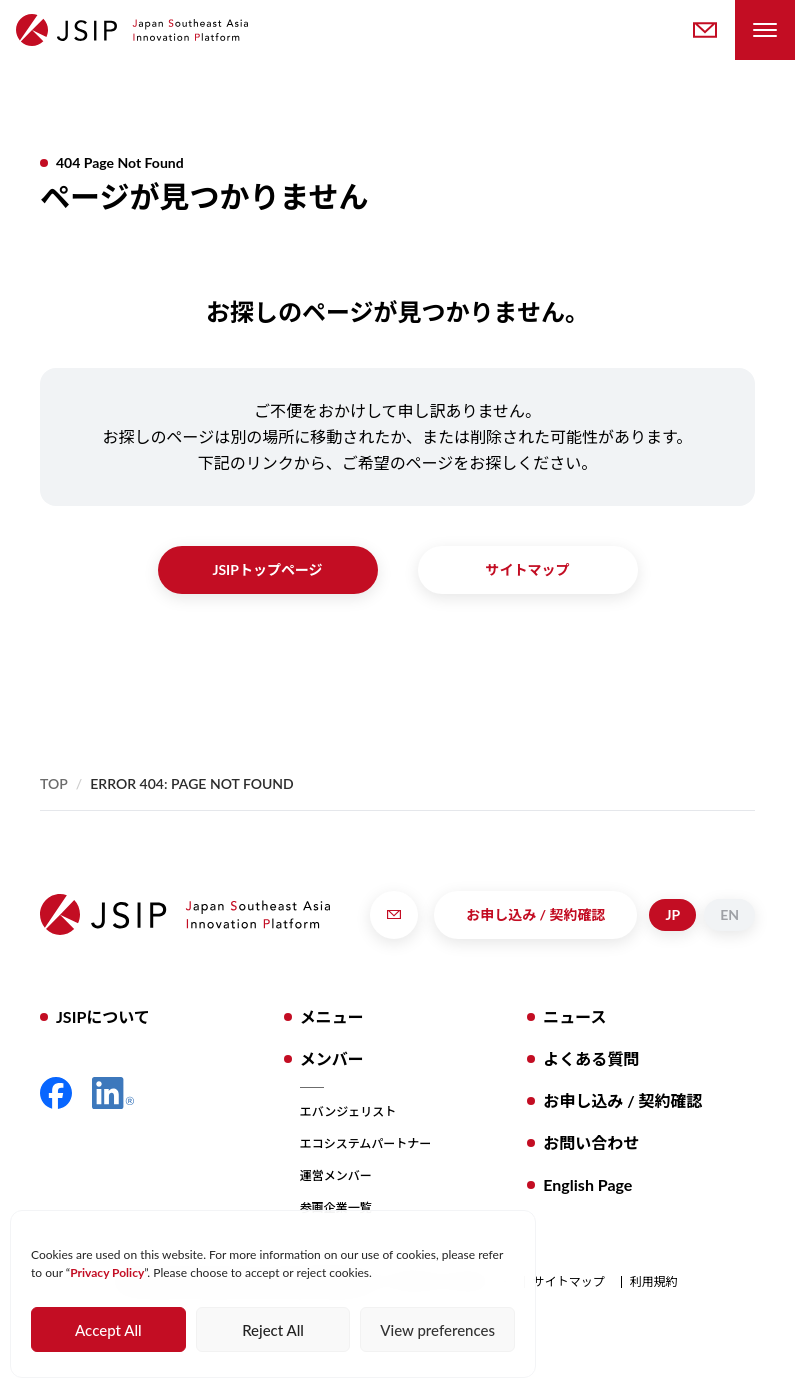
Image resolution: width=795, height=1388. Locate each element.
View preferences (437, 1330)
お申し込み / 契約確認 (535, 914)
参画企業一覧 (336, 1207)
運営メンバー (336, 1175)
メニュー (332, 1016)
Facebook (56, 1093)
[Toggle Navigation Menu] (765, 30)
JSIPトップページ (267, 569)
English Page (587, 1184)
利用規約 (654, 1282)
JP (672, 914)
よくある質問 (591, 1058)
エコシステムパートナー (366, 1143)
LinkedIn (113, 1093)
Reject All (273, 1330)
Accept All (108, 1330)
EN (729, 914)
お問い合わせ (591, 1142)
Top (54, 783)
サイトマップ (528, 569)
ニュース (574, 1016)
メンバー (332, 1058)
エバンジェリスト (348, 1111)
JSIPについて (103, 1016)
